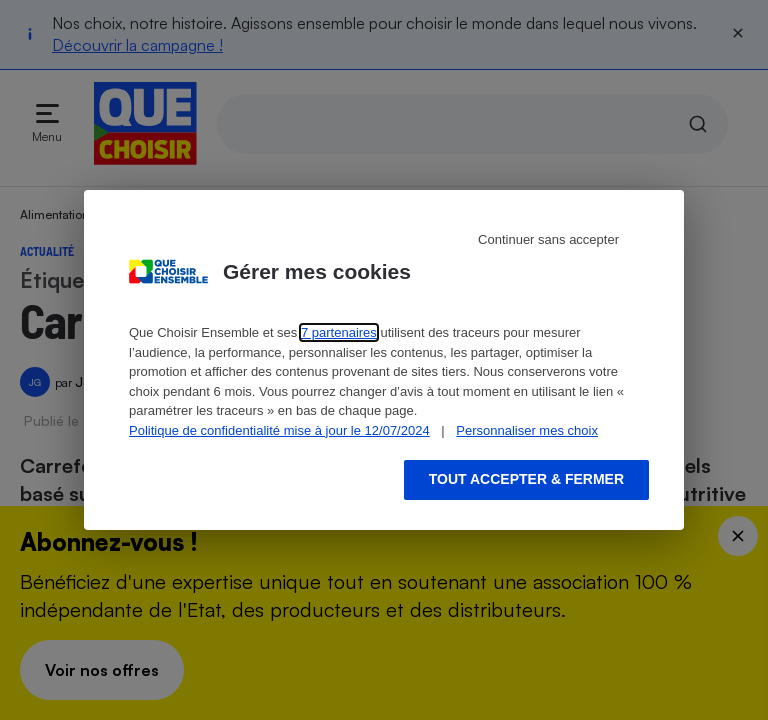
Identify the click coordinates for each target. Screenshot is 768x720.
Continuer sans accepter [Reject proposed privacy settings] (548, 239)
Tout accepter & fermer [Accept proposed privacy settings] (526, 479)
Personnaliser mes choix (527, 430)
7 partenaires (339, 332)
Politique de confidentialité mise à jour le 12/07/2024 (279, 430)
